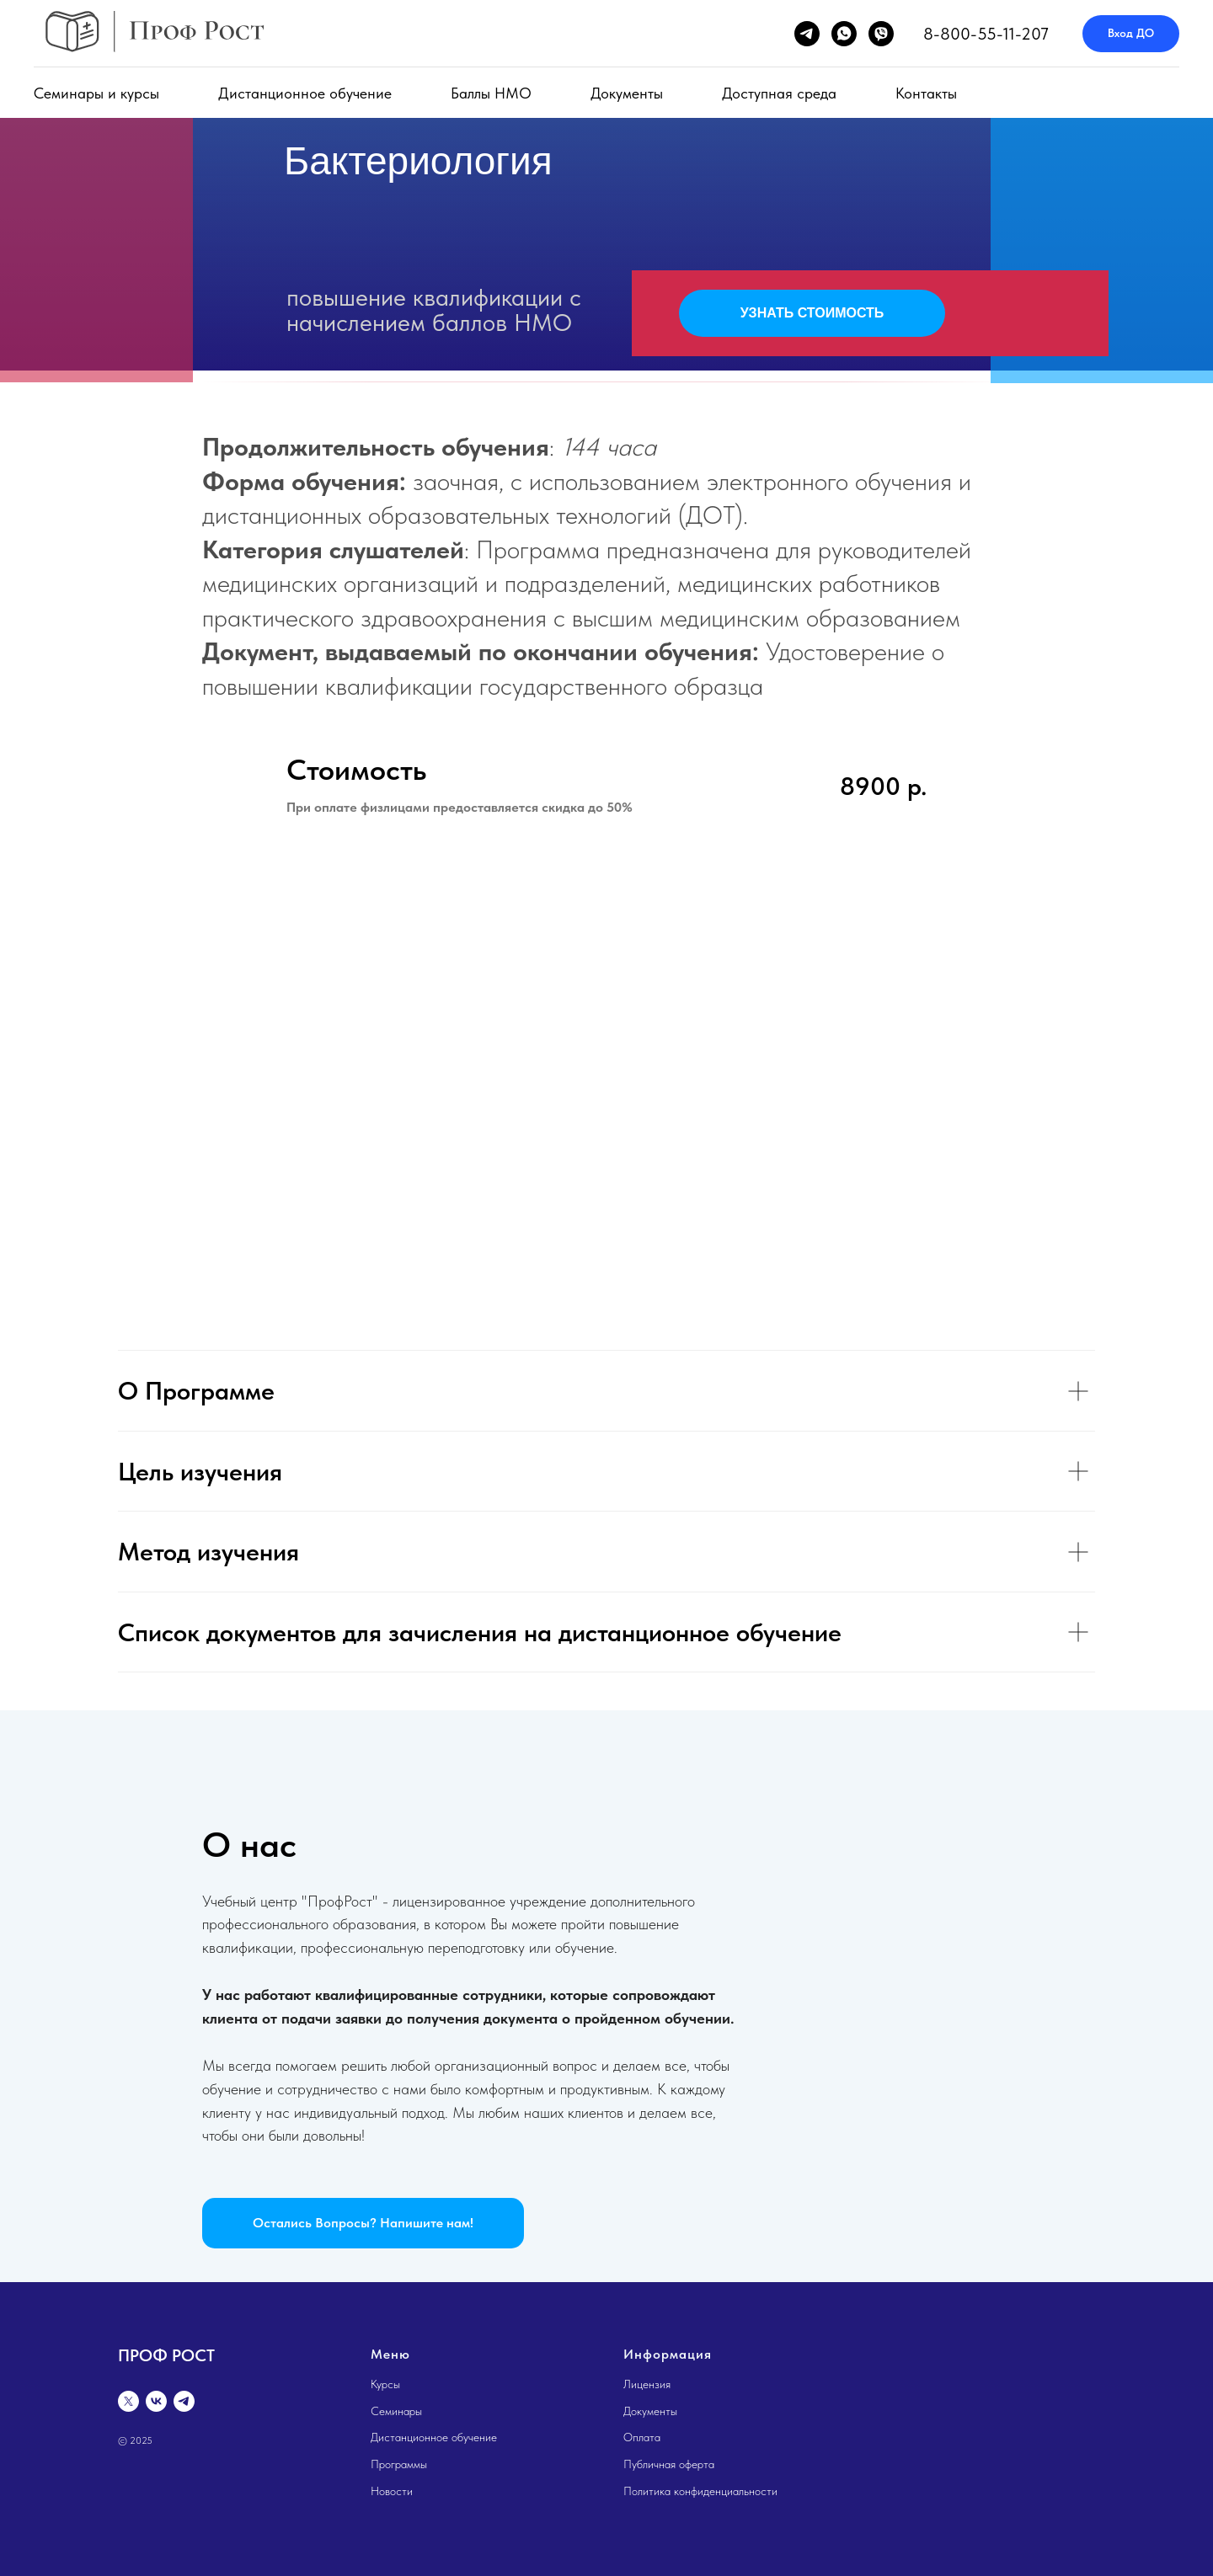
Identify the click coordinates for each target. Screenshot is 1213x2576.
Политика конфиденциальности (700, 2491)
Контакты (926, 93)
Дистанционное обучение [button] (305, 93)
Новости (392, 2491)
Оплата (641, 2437)
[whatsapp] (844, 33)
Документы (626, 93)
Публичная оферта (668, 2464)
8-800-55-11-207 (986, 34)
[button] (363, 2223)
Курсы (385, 2384)
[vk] (156, 2401)
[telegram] (807, 33)
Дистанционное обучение (434, 2437)
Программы (399, 2464)
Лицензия (647, 2384)
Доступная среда (779, 93)
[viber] (881, 33)
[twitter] (128, 2401)
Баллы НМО (491, 93)
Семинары (396, 2411)
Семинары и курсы (96, 93)
